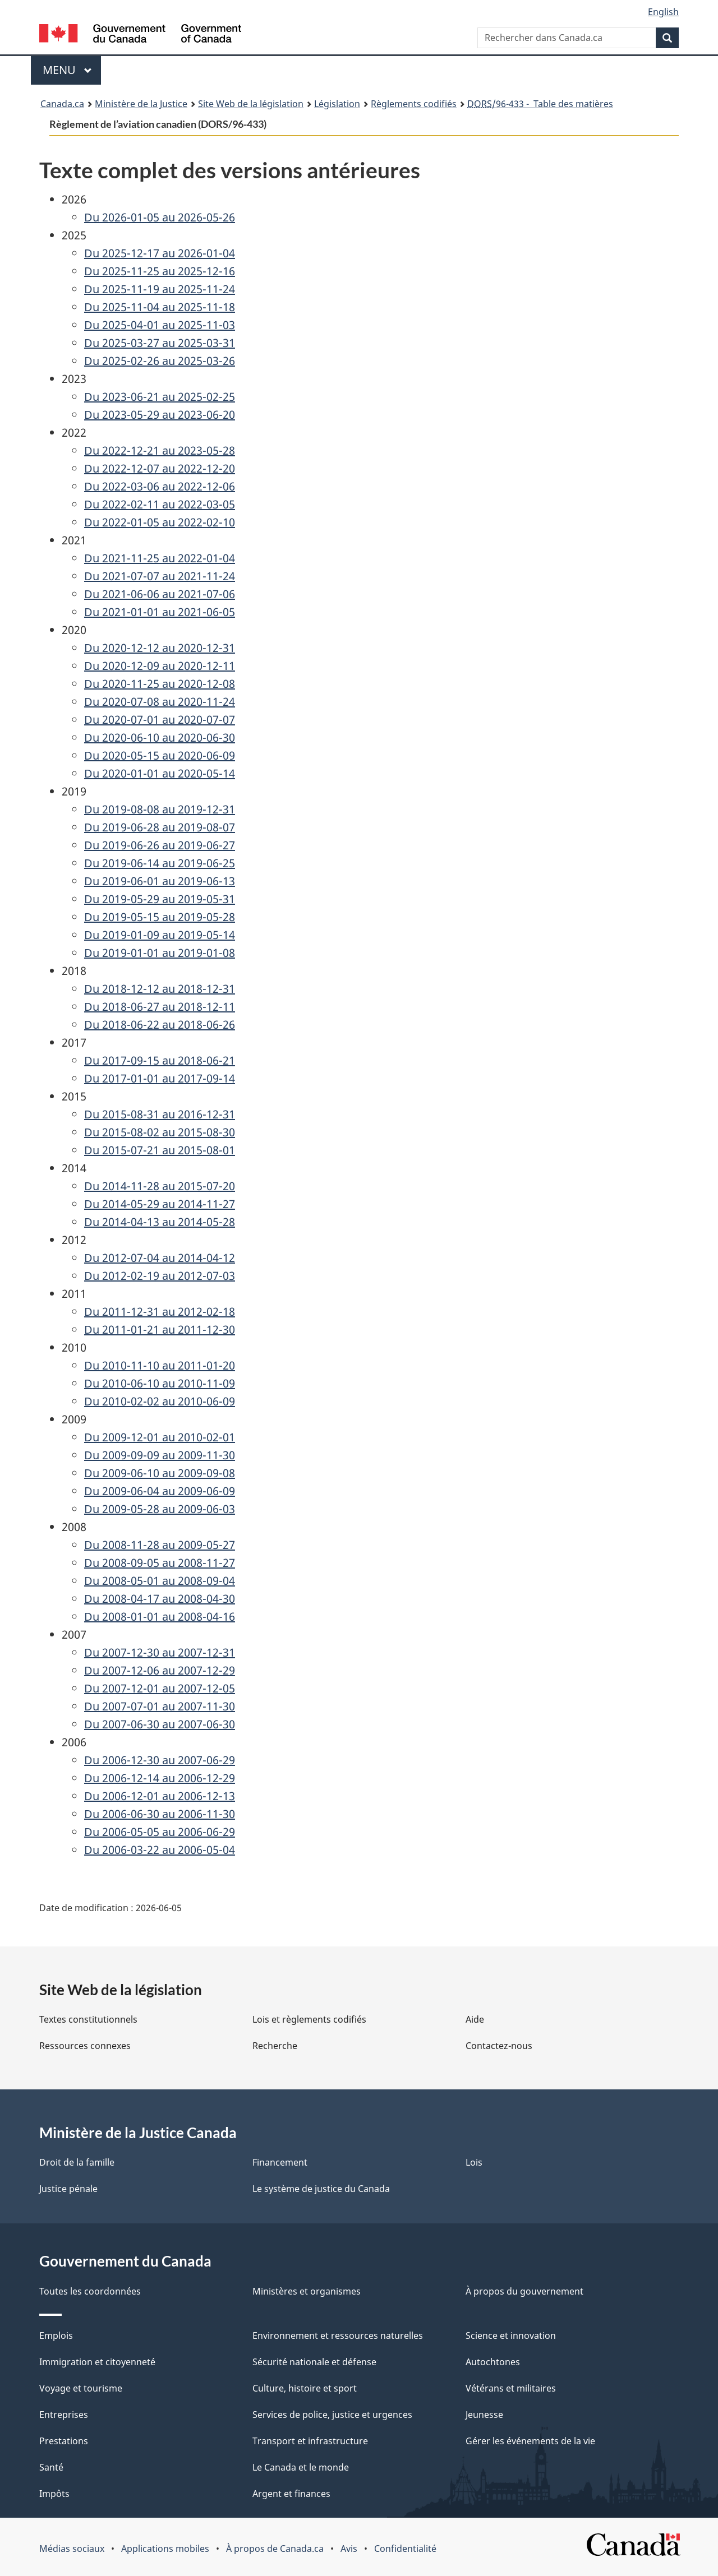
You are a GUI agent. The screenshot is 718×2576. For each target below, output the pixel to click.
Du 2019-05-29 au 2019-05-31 (159, 899)
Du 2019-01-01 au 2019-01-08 (159, 952)
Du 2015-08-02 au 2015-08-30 (159, 1132)
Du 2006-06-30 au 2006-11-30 (159, 1813)
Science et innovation (511, 2335)
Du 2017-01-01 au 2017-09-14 (159, 1078)
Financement (279, 2162)
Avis (348, 2548)
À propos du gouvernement (524, 2291)
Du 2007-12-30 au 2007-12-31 (159, 1652)
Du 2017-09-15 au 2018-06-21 (159, 1060)
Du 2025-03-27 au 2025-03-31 (159, 342)
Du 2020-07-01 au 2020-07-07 (159, 719)
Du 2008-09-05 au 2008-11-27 (159, 1562)
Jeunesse (484, 2414)
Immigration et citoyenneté (97, 2362)
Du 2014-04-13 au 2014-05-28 (159, 1221)
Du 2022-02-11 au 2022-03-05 (159, 504)
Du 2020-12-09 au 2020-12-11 (159, 665)
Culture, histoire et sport (304, 2388)
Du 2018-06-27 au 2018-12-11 (159, 1006)
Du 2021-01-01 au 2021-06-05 (159, 611)
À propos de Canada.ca (275, 2548)
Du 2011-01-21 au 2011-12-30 (159, 1329)
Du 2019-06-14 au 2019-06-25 (159, 863)
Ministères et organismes (306, 2291)
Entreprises (63, 2414)
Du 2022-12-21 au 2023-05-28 (159, 450)
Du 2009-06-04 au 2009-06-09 (159, 1491)
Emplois (56, 2335)
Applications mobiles (165, 2548)
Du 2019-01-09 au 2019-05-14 (159, 934)
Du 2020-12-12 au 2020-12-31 (159, 647)
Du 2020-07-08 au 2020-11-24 (159, 701)
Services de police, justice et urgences (332, 2414)
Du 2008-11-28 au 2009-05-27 (159, 1544)
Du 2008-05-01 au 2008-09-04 (159, 1580)
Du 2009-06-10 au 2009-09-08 (159, 1473)
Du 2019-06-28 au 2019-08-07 (159, 827)
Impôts (54, 2493)
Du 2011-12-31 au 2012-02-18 (159, 1311)
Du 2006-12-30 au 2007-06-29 (159, 1760)
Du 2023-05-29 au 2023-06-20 (159, 414)
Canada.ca (62, 104)
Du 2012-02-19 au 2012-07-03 (159, 1275)
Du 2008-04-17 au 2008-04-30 (159, 1598)
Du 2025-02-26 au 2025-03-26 (159, 360)
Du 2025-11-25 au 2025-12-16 (159, 271)
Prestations (63, 2441)
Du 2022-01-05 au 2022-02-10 (159, 522)
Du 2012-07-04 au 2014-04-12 (159, 1257)
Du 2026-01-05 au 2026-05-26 (159, 217)
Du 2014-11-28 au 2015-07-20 (159, 1186)
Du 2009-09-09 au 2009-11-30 (159, 1455)
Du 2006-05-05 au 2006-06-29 (159, 1831)
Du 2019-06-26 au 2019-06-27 (159, 845)
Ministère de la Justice (141, 104)
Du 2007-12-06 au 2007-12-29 (159, 1670)
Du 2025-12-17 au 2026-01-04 (159, 253)
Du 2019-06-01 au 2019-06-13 (159, 881)
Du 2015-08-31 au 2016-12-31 (159, 1114)
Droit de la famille (76, 2162)
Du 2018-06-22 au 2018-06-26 (159, 1024)
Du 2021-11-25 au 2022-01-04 (159, 558)
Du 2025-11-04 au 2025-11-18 (159, 307)
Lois (474, 2162)
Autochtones (493, 2362)
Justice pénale (68, 2188)
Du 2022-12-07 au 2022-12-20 (159, 468)
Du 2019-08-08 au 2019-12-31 (159, 809)
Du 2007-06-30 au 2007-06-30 (159, 1724)
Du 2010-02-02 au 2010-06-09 (159, 1401)
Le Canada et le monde (300, 2467)
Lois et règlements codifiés (309, 2019)
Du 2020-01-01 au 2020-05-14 (159, 773)
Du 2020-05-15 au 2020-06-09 (159, 755)
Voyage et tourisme (80, 2388)
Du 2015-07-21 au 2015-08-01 (159, 1150)
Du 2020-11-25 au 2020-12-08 (159, 683)
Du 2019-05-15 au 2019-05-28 (159, 916)
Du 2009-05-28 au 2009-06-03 (159, 1508)
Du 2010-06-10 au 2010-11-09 (159, 1383)
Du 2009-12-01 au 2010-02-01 (159, 1437)
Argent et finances (291, 2493)
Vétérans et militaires (511, 2388)
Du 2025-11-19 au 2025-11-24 (159, 289)
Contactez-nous (499, 2045)
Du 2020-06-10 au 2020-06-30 (159, 737)
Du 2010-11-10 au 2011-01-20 (159, 1365)
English (663, 12)
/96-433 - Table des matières (540, 104)
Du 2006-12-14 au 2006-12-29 (159, 1778)
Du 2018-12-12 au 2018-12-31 (159, 988)
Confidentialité (405, 2548)
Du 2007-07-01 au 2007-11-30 (159, 1706)
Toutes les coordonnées (90, 2291)
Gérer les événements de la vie (530, 2441)
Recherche (274, 2045)
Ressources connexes (85, 2045)
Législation (337, 104)
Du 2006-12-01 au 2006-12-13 (159, 1795)
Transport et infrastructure (310, 2441)
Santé (51, 2467)
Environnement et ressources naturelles (337, 2335)
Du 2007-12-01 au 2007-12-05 (159, 1688)
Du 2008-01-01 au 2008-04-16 (159, 1616)
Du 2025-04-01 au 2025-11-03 (159, 324)
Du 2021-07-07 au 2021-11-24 (159, 576)
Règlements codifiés (414, 104)
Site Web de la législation (250, 104)
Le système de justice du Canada (321, 2188)
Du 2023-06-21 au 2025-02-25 (159, 396)
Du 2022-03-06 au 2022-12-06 (159, 486)
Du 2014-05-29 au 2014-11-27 (159, 1203)
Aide (475, 2019)
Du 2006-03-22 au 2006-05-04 (159, 1849)
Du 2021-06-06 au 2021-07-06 (159, 594)
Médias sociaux (71, 2548)
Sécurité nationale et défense (314, 2362)
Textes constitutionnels (88, 2019)
